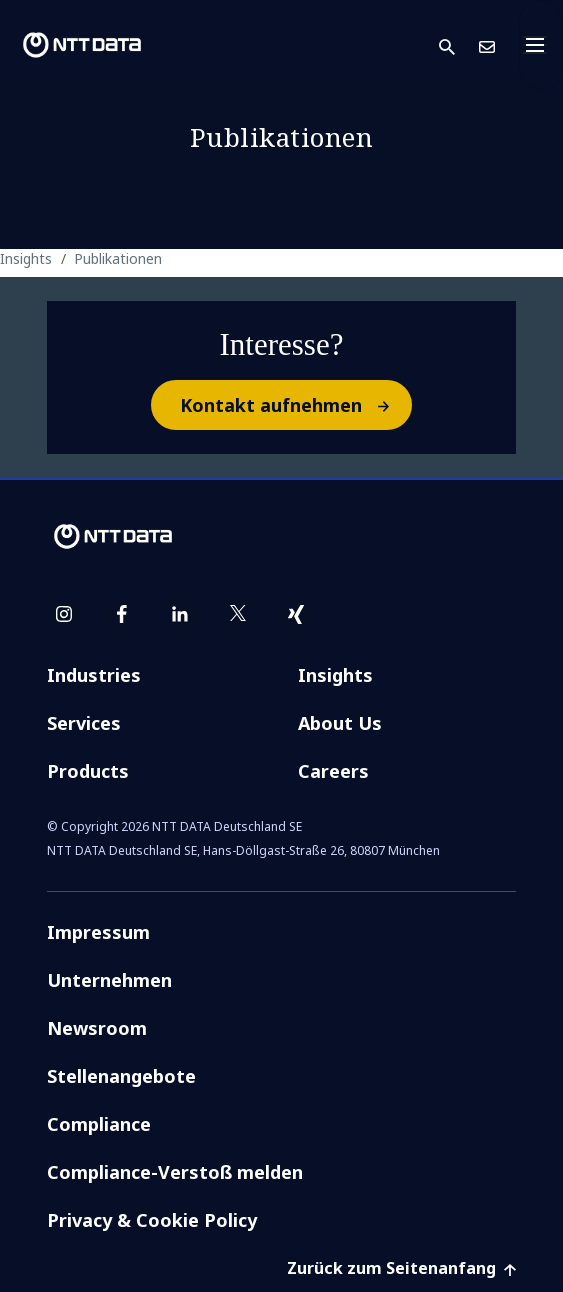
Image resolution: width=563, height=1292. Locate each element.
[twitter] (238, 614)
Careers (333, 771)
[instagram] (64, 614)
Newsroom (97, 1028)
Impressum (98, 932)
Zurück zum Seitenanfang (401, 1268)
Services (84, 723)
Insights (335, 675)
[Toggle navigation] (541, 45)
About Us (340, 723)
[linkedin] (180, 614)
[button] (459, 45)
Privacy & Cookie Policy (152, 1220)
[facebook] (122, 614)
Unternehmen (109, 980)
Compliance (99, 1124)
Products (88, 771)
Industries (94, 675)
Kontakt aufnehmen (295, 405)
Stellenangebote (121, 1076)
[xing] (296, 614)
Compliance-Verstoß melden (175, 1172)
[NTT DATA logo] (82, 45)
